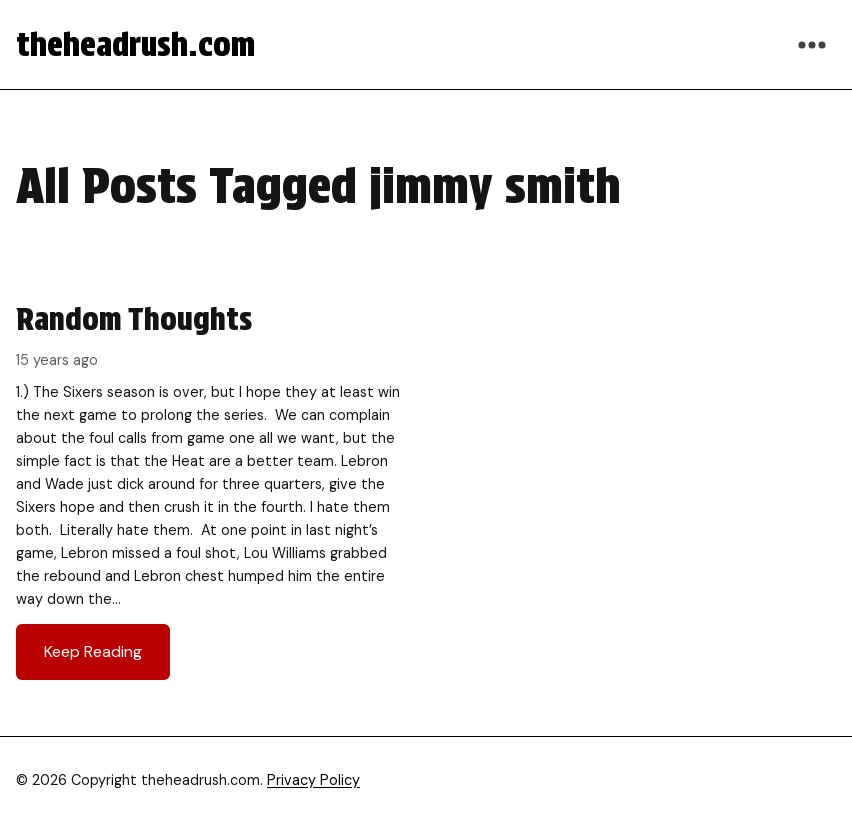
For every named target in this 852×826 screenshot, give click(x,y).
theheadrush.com (135, 44)
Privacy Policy (313, 780)
